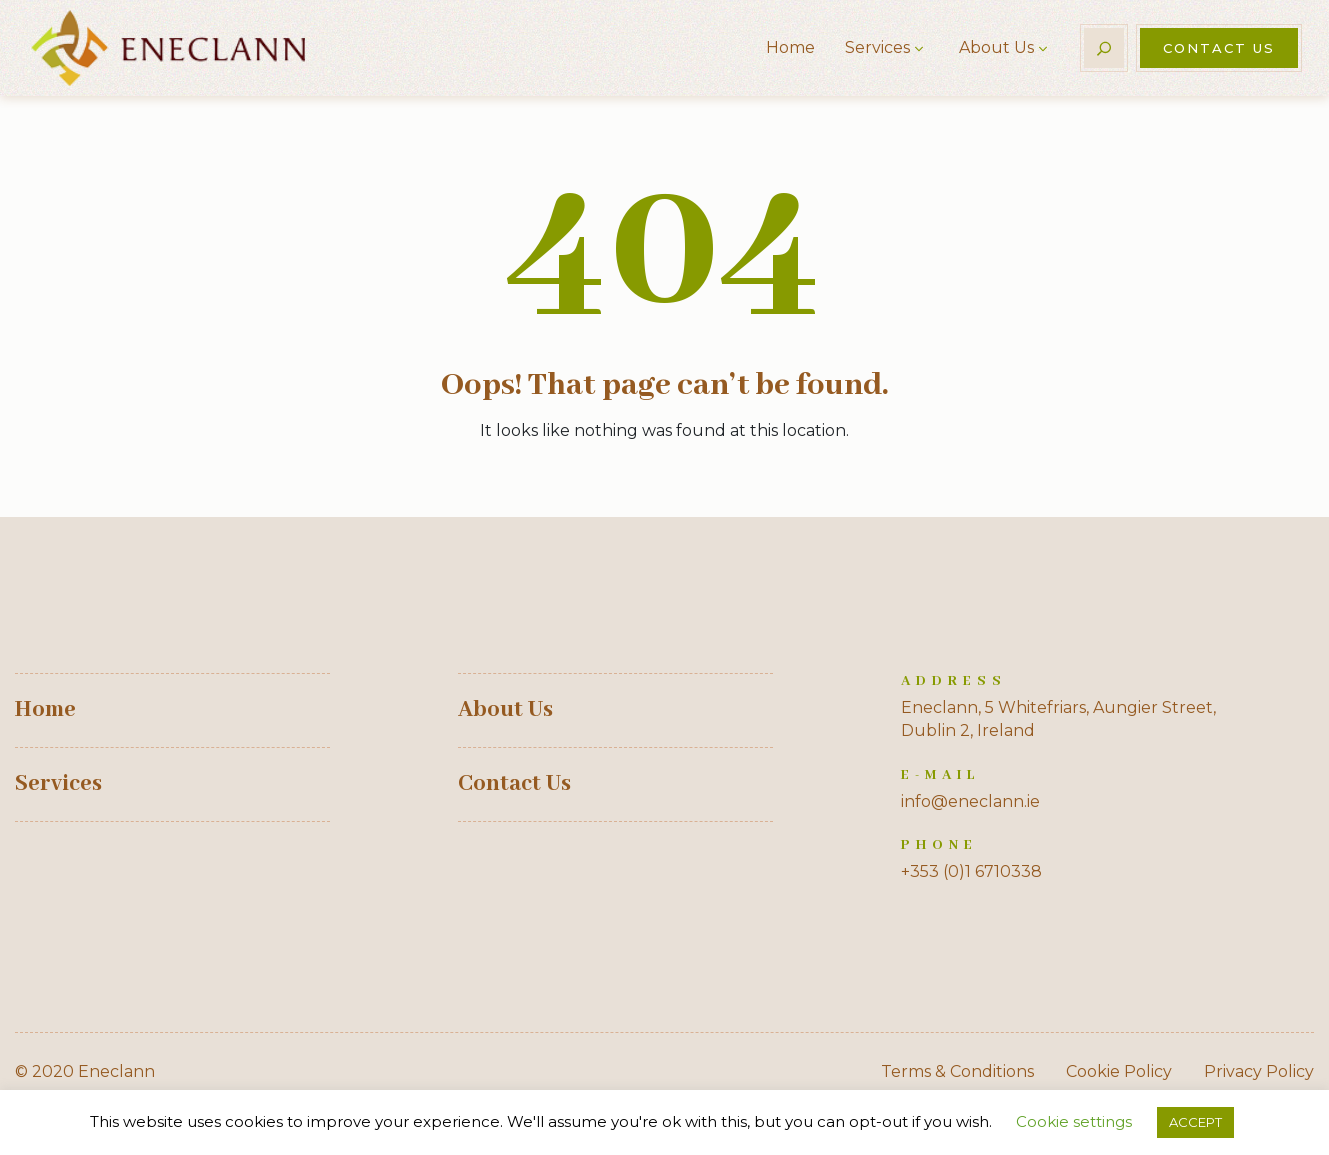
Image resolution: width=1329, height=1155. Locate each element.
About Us (996, 47)
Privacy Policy (1259, 1071)
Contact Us (1219, 48)
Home (790, 47)
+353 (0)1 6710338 (971, 871)
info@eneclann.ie (970, 801)
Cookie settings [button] (1074, 1121)
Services (877, 47)
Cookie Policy (1119, 1071)
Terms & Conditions (957, 1071)
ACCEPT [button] (1195, 1122)
